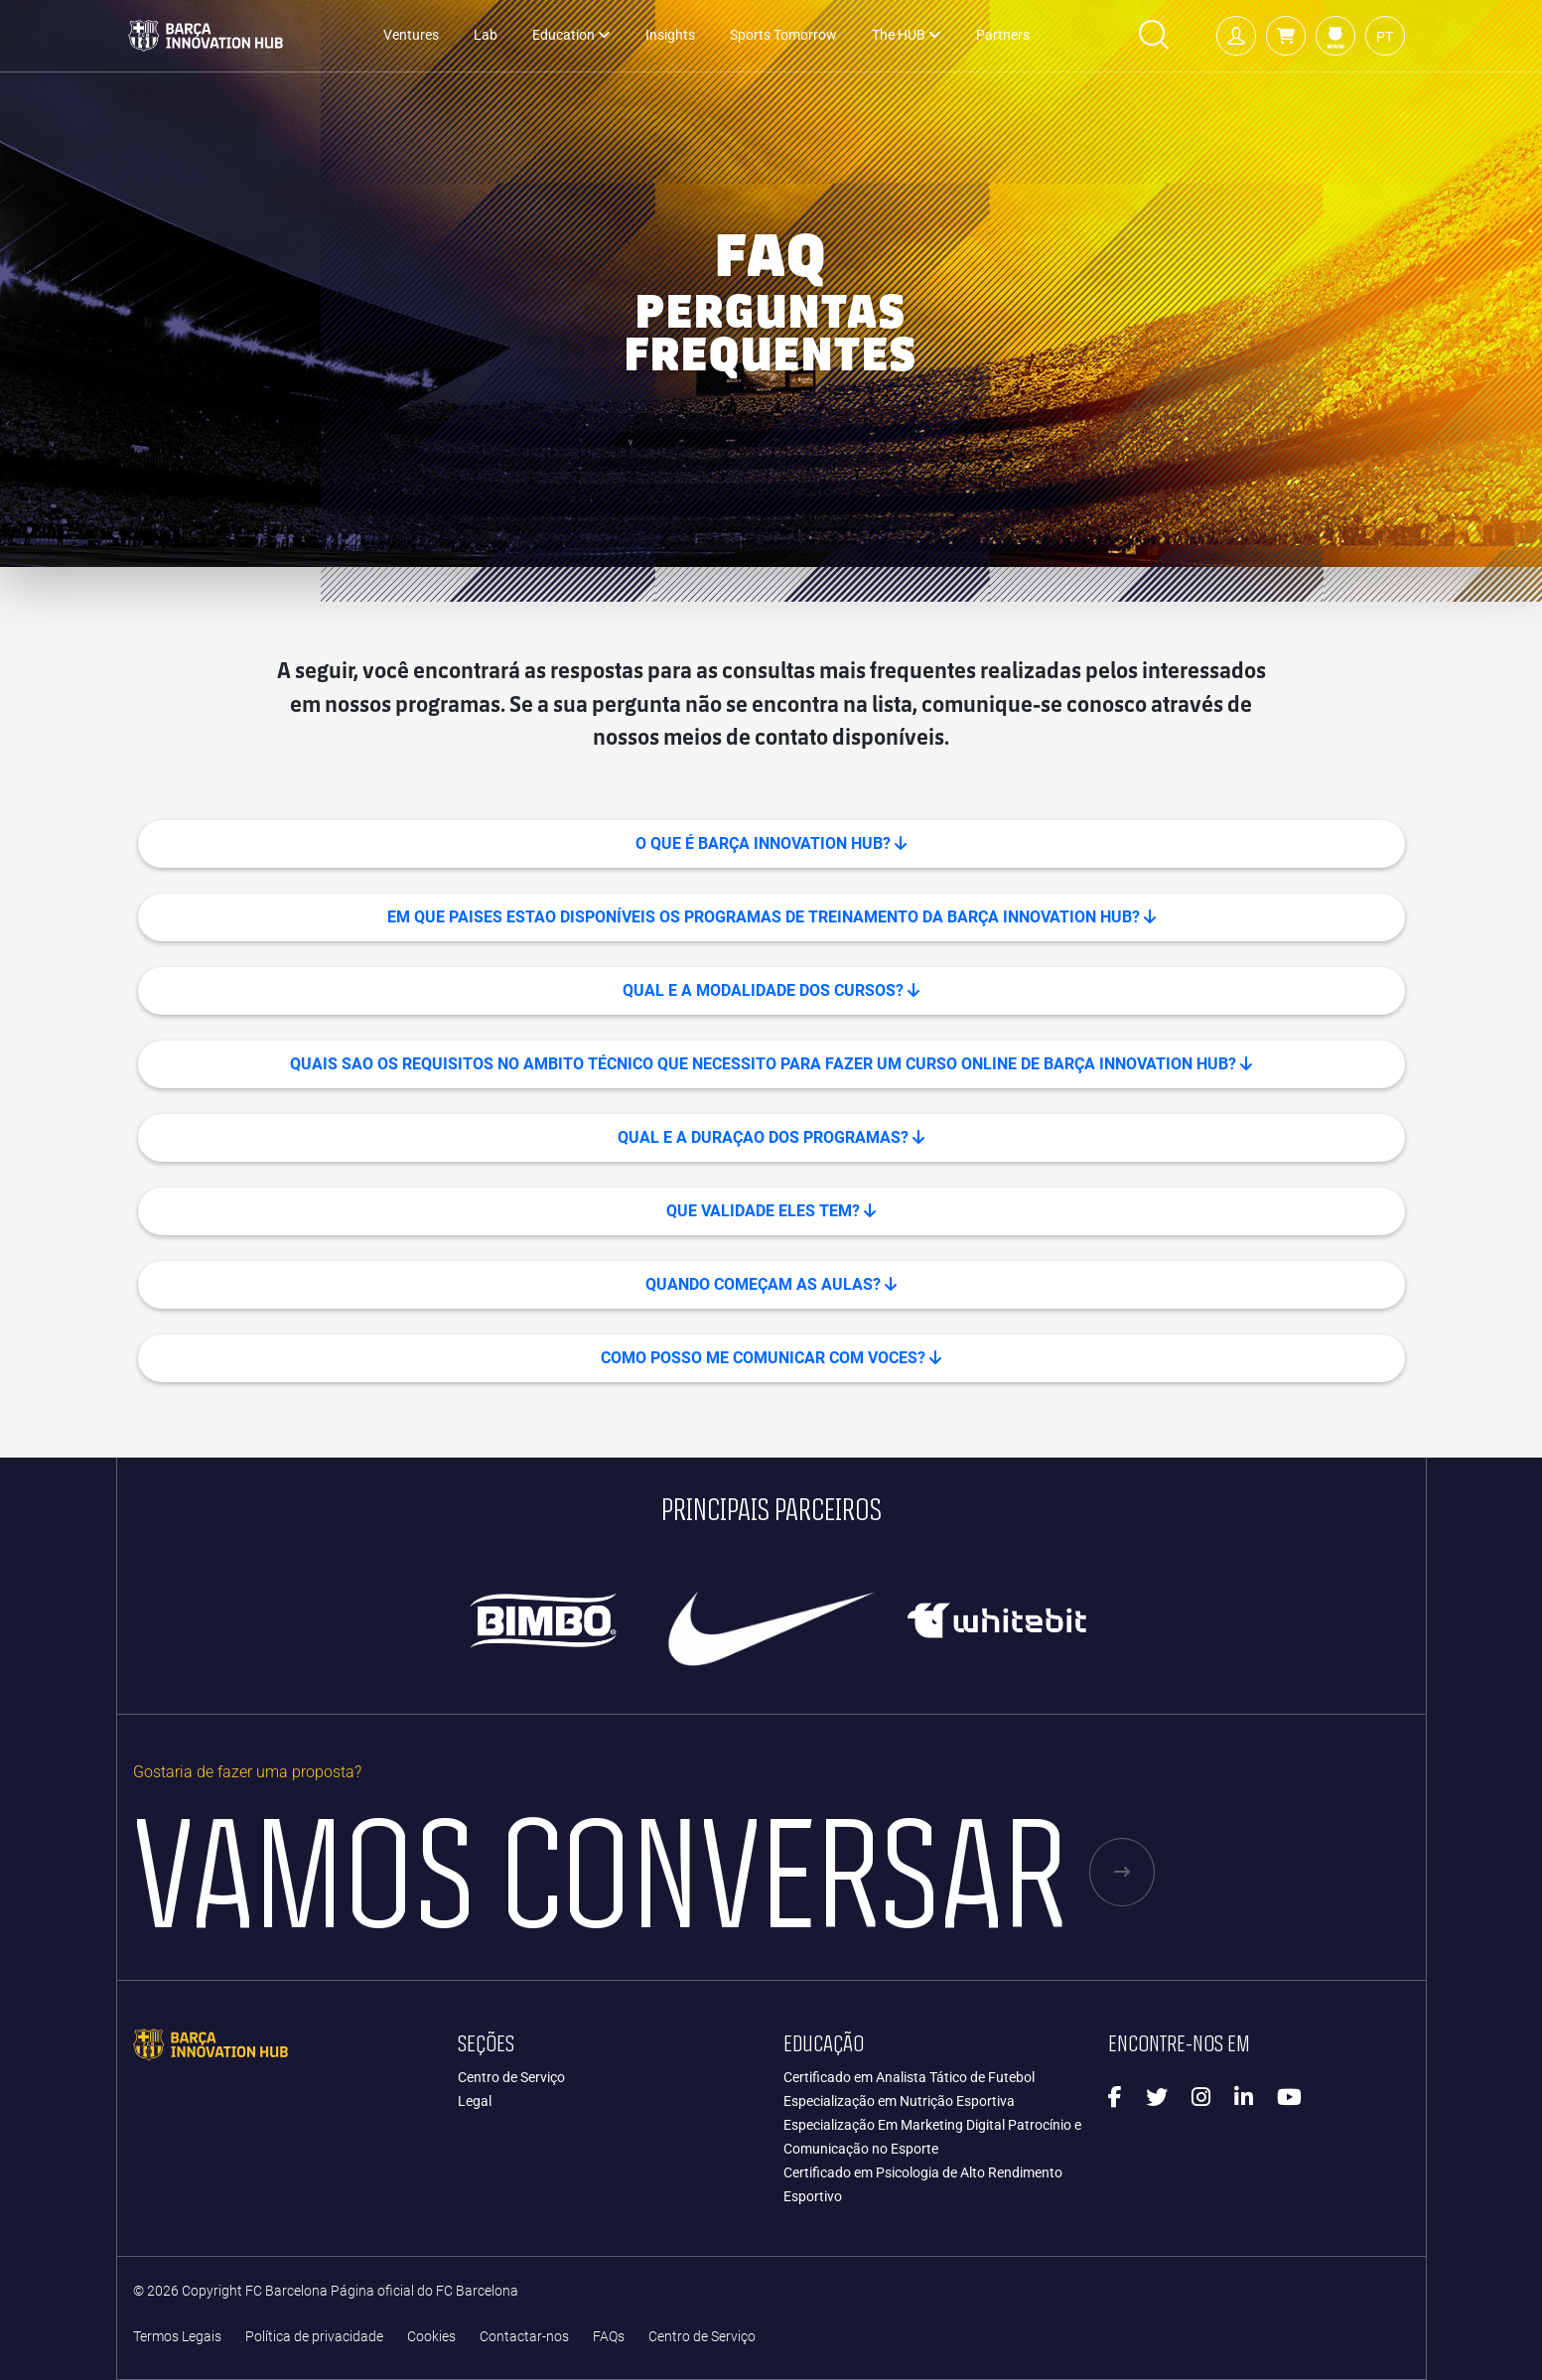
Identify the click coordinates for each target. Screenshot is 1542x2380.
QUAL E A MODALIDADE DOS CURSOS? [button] (771, 990)
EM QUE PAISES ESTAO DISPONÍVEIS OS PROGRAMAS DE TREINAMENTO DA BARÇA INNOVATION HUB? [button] (771, 917)
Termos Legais (177, 2336)
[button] (1286, 36)
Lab (485, 35)
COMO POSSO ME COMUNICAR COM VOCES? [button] (771, 1357)
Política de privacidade (314, 2336)
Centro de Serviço (511, 2077)
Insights (670, 35)
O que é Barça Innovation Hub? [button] (771, 843)
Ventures (411, 35)
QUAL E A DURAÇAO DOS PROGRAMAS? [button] (771, 1137)
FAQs (609, 2336)
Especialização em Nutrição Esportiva (899, 2101)
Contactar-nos (524, 2336)
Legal (474, 2101)
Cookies (431, 2336)
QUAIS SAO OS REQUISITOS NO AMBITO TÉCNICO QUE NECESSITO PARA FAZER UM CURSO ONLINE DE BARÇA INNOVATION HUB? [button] (771, 1063)
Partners (1003, 35)
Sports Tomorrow (783, 35)
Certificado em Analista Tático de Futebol (909, 2077)
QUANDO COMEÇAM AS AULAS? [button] (771, 1284)
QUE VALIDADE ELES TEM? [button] (771, 1210)
